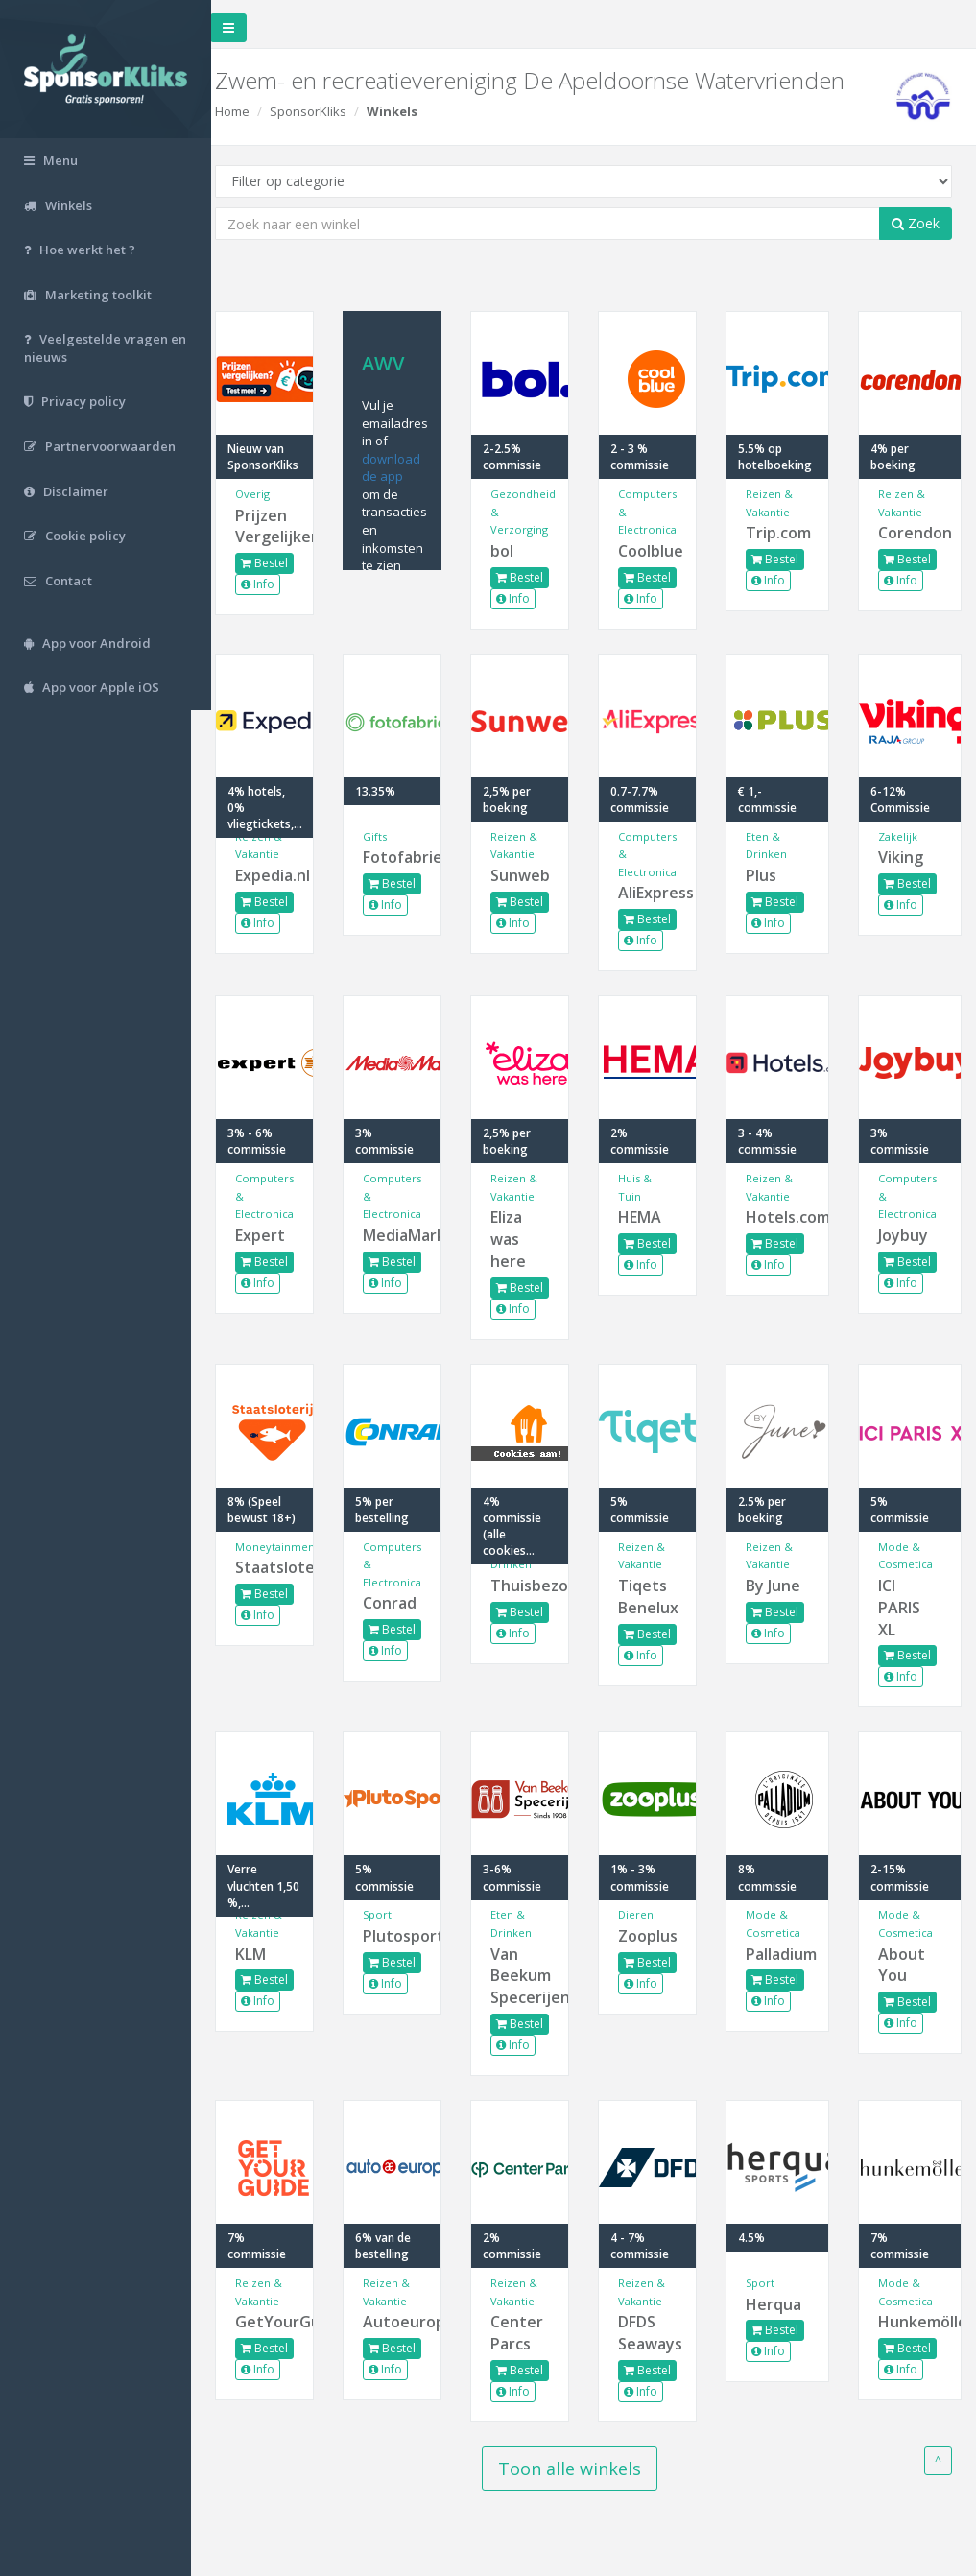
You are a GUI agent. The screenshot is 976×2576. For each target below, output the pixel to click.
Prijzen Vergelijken (282, 526)
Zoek (916, 223)
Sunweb (531, 875)
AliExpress (655, 892)
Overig (272, 494)
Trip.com (782, 532)
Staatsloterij (282, 1567)
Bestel (284, 563)
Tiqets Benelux (655, 1596)
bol (515, 550)
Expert (280, 1235)
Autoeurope (406, 2321)
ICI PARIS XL (902, 1607)
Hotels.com (782, 1217)
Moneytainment (297, 1546)
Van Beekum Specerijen (531, 1976)
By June (779, 1585)
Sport (393, 1914)
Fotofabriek (406, 857)
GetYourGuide (282, 2321)
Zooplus (655, 1935)
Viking (903, 857)
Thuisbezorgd (531, 1585)
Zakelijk (900, 836)
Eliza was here (521, 1239)
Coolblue (655, 550)
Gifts (391, 836)
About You (904, 1965)
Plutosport (406, 1935)
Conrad (406, 1602)
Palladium (782, 1954)
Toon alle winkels (580, 2468)
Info (278, 584)
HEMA (649, 1217)
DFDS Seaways (655, 2332)
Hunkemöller (910, 2321)
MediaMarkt (406, 1235)
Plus (767, 875)
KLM (270, 1954)
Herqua (780, 2304)
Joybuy (906, 1235)
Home (252, 111)
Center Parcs (530, 2332)
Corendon (910, 532)
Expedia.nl (282, 875)
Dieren (645, 1914)
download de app (407, 468)
